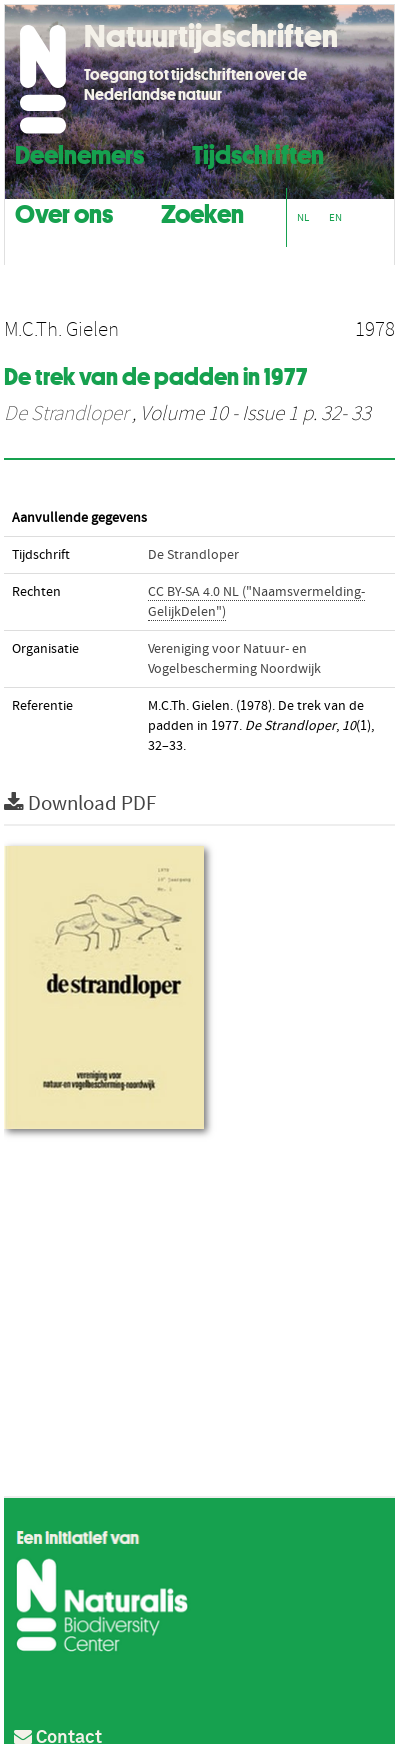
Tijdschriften (258, 152)
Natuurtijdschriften (211, 36)
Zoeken (202, 211)
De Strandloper (66, 414)
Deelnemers (79, 152)
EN (335, 217)
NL (303, 217)
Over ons (64, 211)
